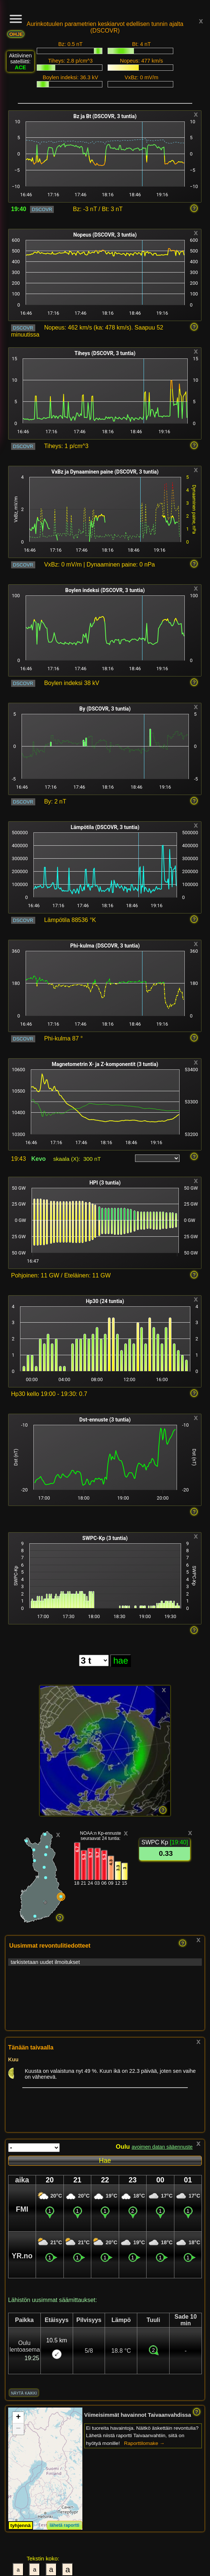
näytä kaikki (24, 2393)
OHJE (16, 34)
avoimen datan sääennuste (162, 2147)
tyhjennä (20, 2525)
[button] (18, 2417)
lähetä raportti (64, 2525)
